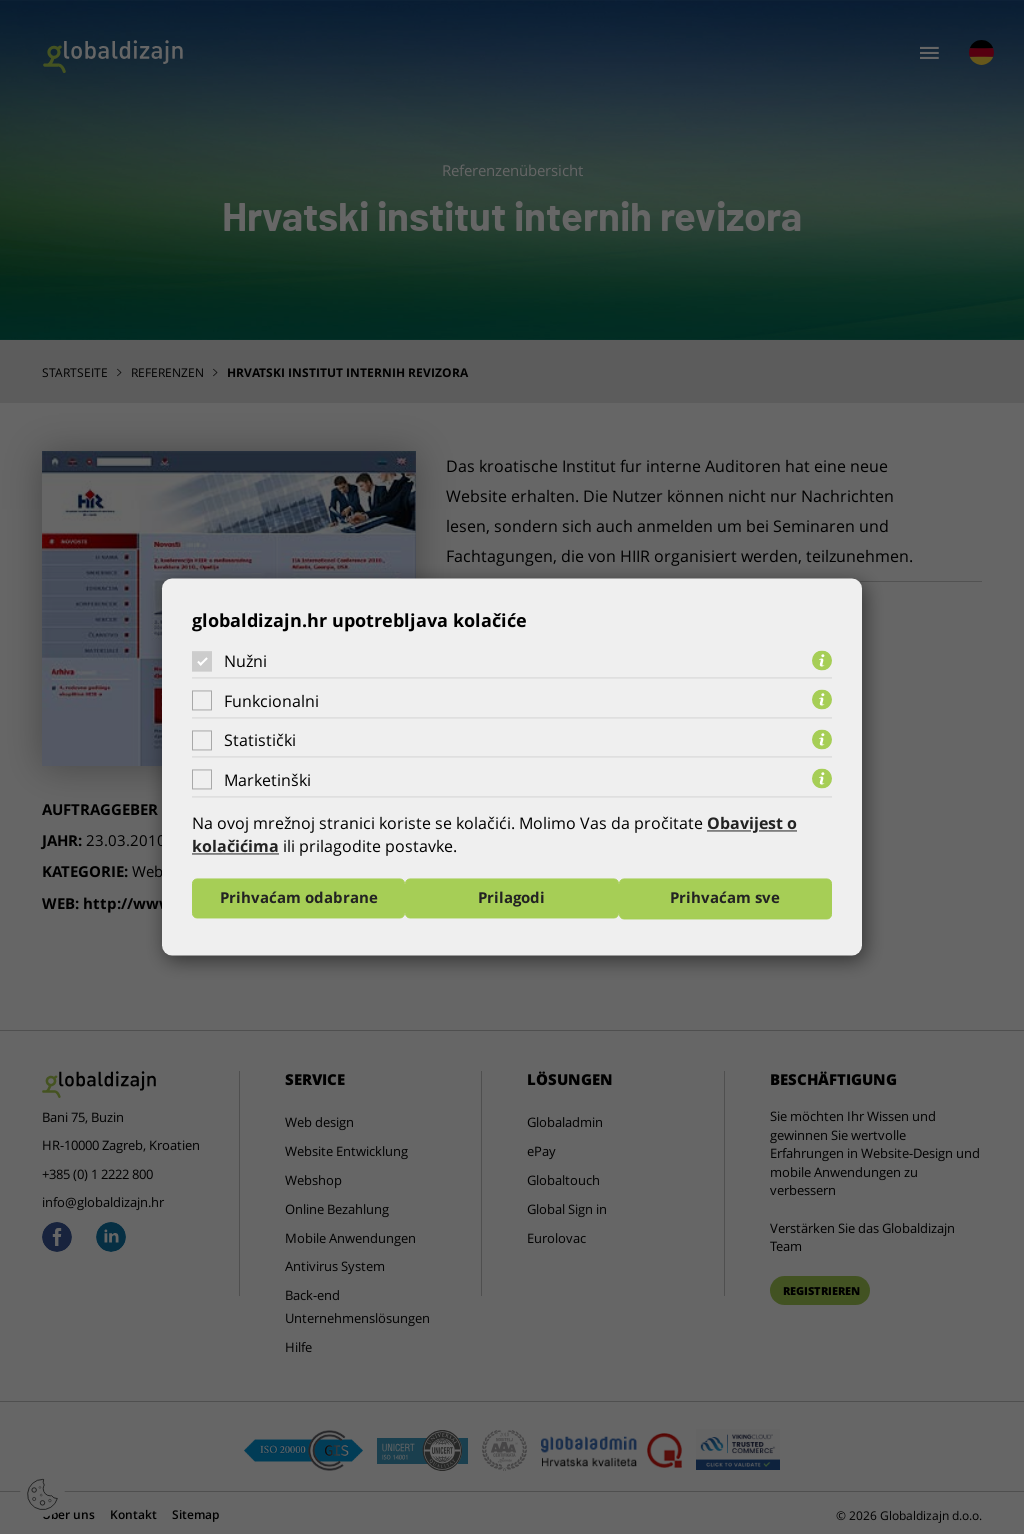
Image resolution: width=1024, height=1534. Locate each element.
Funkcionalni (271, 701)
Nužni (245, 661)
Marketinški (267, 780)
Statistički (260, 740)
